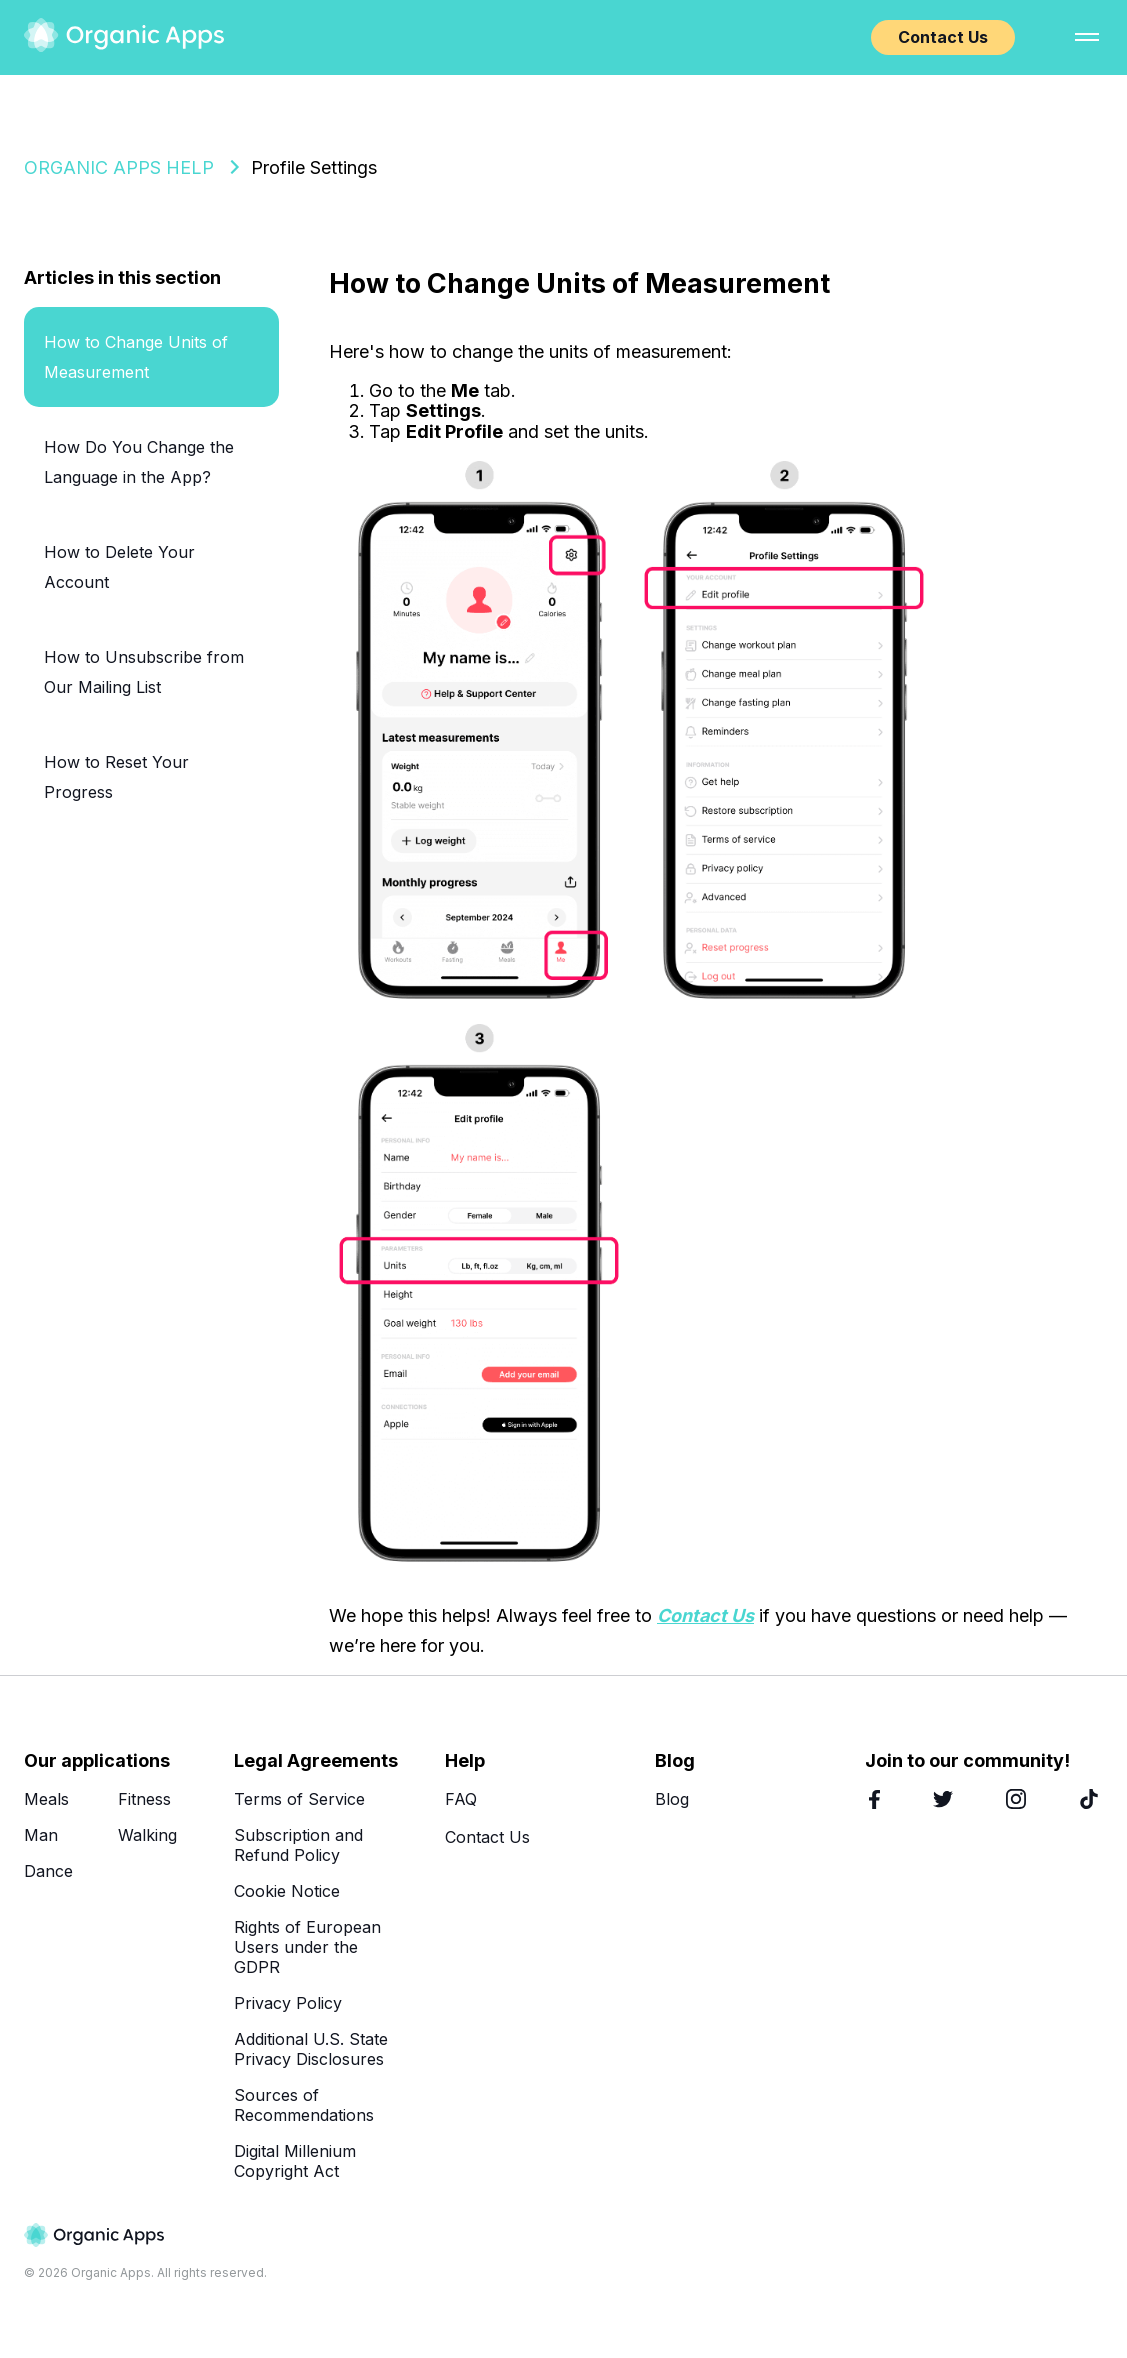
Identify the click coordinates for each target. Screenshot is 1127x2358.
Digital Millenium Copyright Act (295, 2161)
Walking (147, 1835)
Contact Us (943, 37)
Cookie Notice (287, 1891)
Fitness (144, 1799)
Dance (48, 1871)
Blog (672, 1799)
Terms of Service (299, 1799)
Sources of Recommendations (304, 2105)
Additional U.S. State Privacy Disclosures (311, 2049)
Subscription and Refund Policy (298, 1845)
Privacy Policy (288, 2003)
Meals (46, 1799)
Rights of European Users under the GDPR (307, 1947)
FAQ (461, 1799)
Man (41, 1835)
